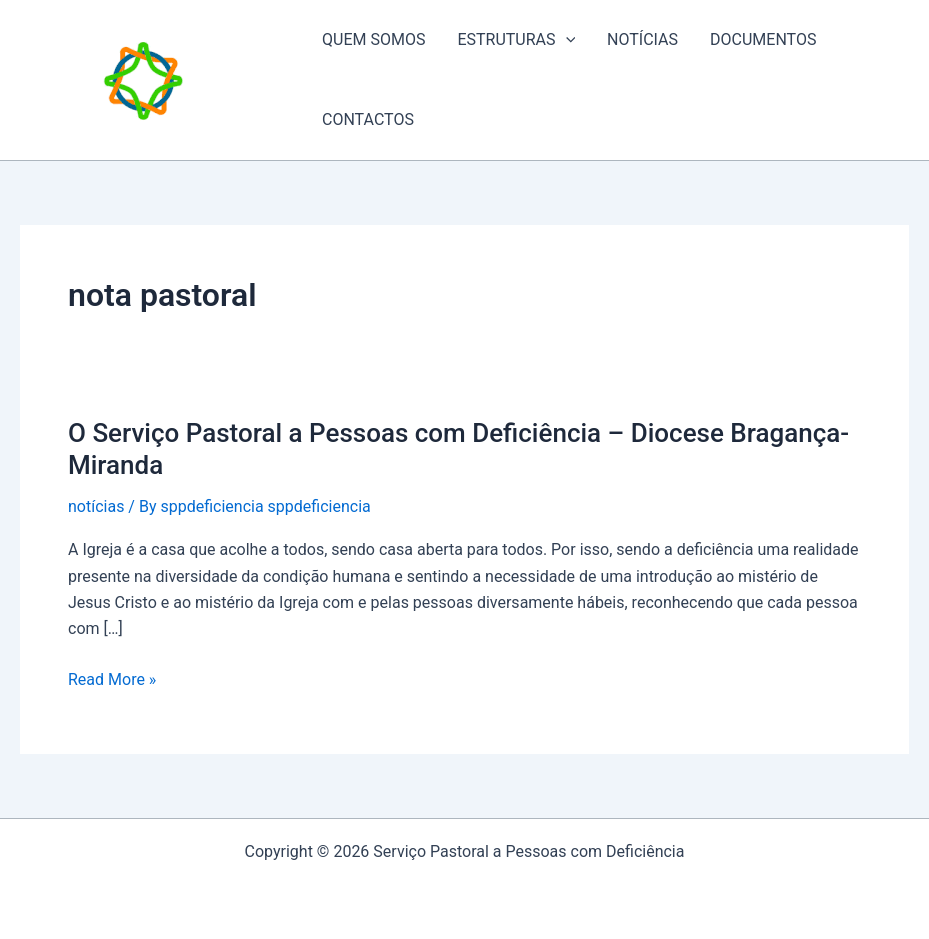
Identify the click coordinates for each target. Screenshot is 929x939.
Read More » (112, 680)
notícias (96, 506)
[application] (566, 40)
